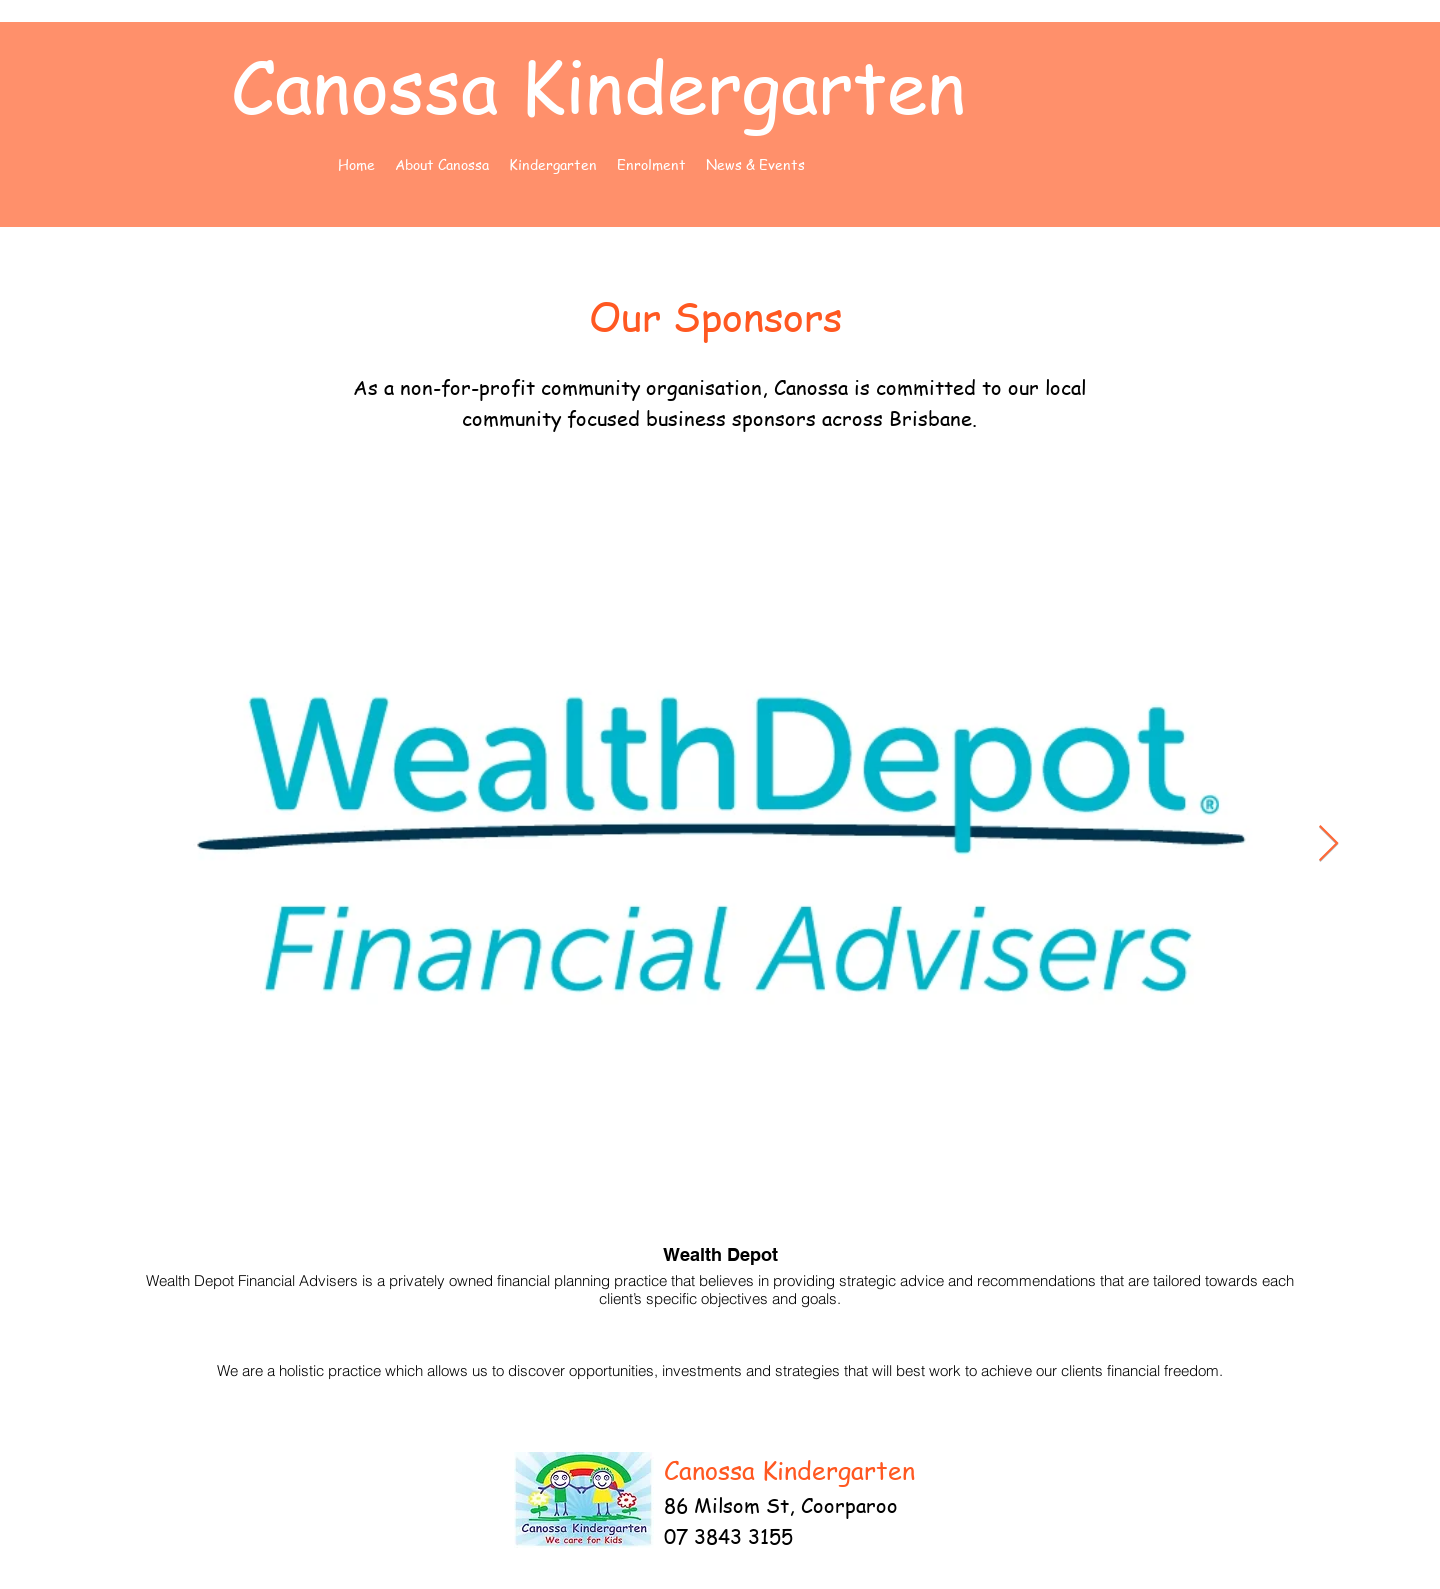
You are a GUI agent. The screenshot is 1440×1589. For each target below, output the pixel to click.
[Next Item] (1328, 844)
